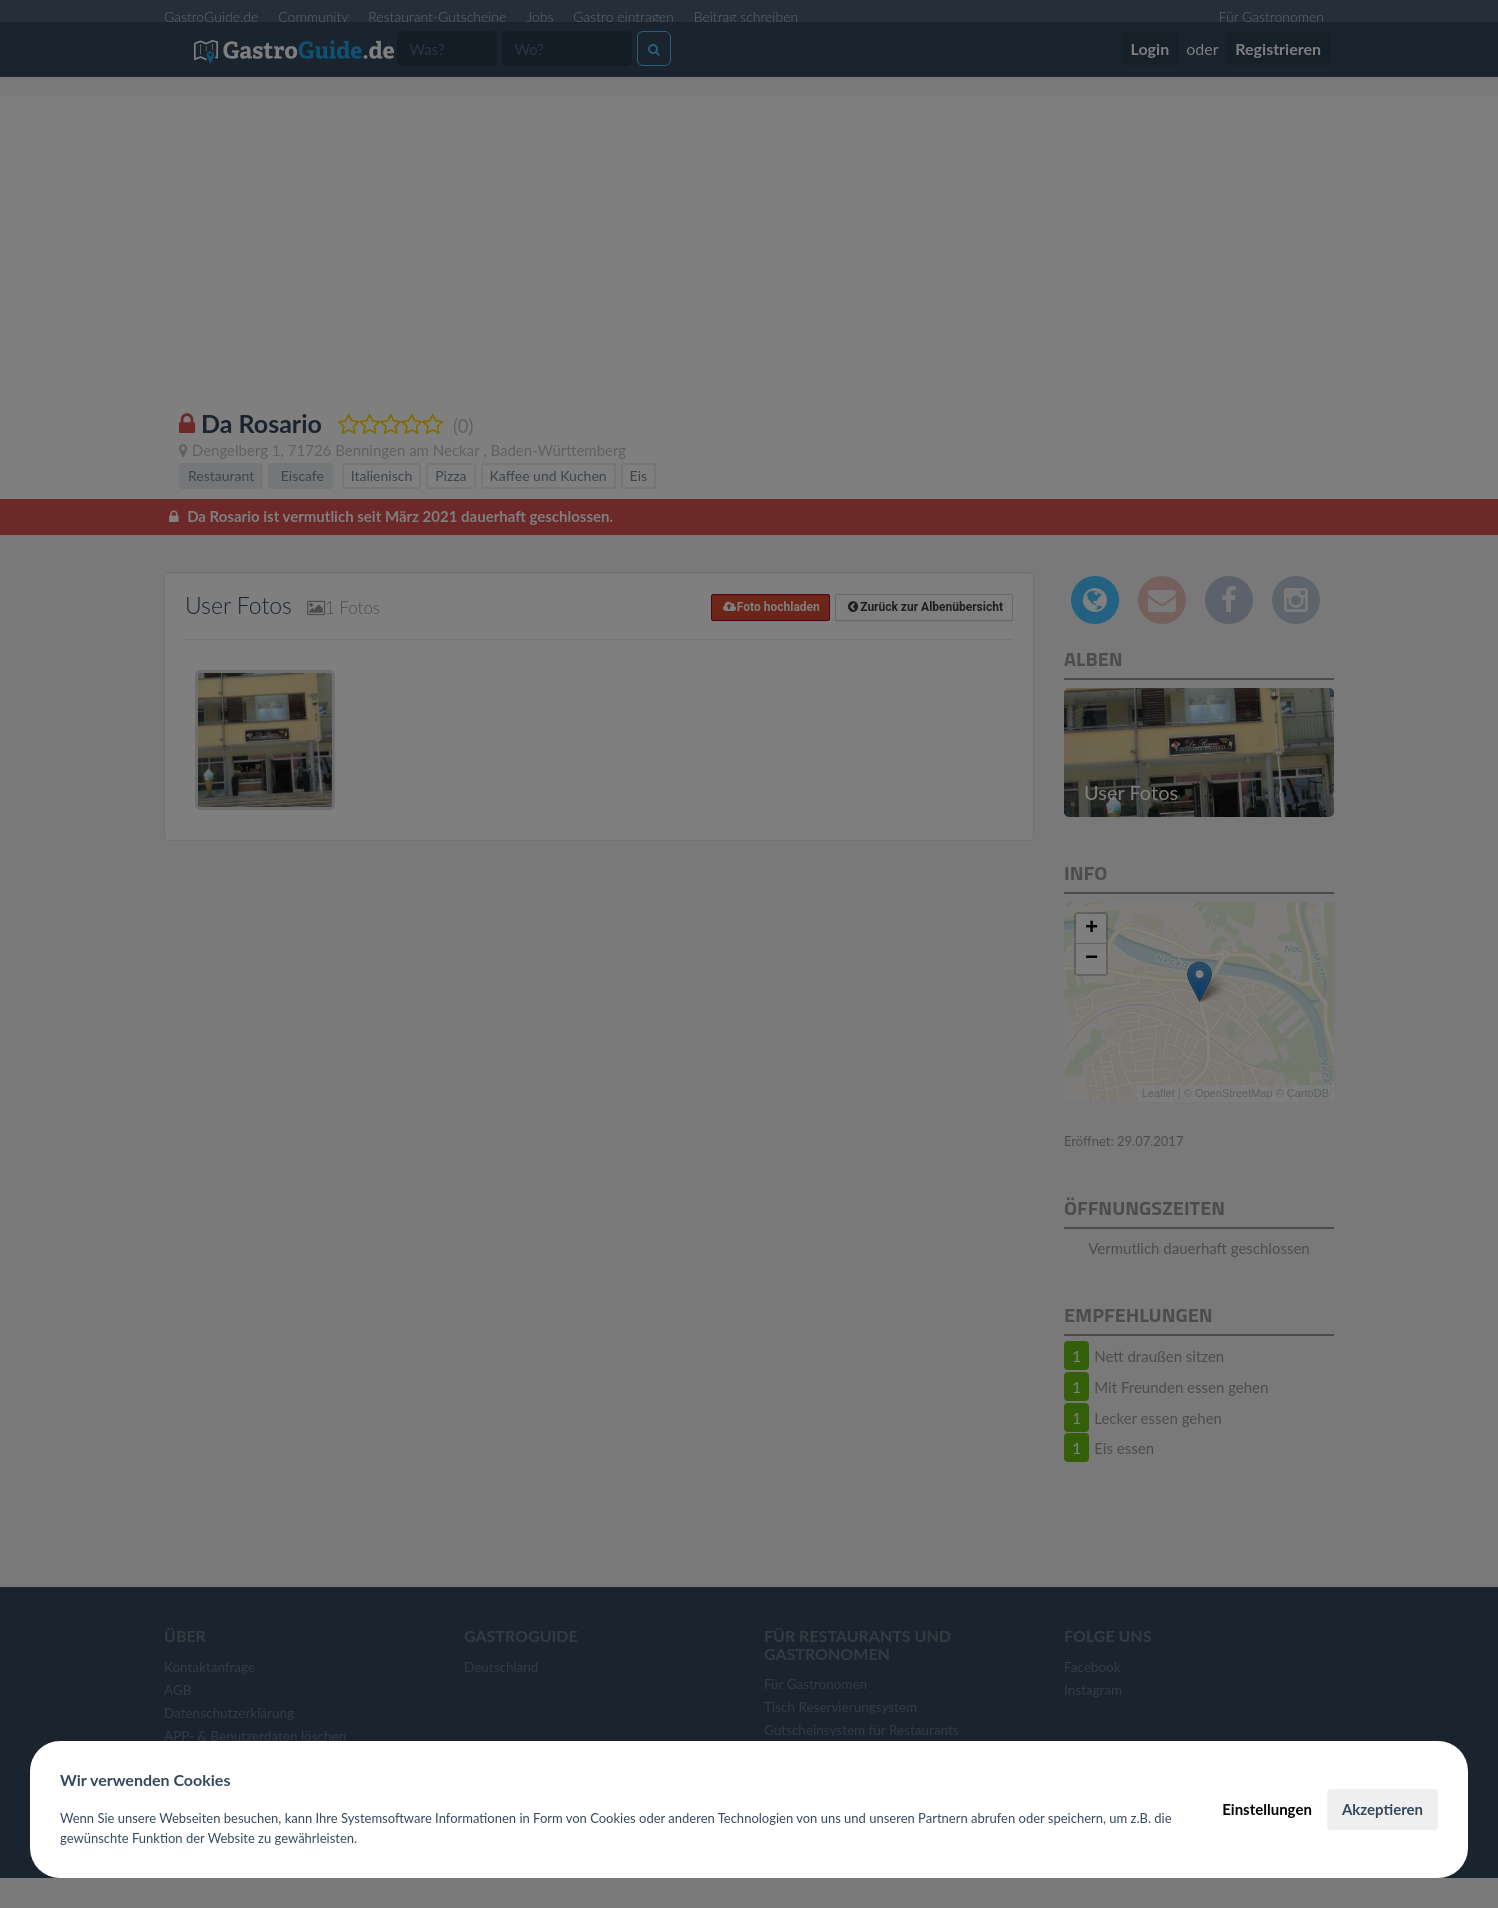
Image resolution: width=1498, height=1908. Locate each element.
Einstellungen (1267, 1809)
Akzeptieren (1382, 1809)
